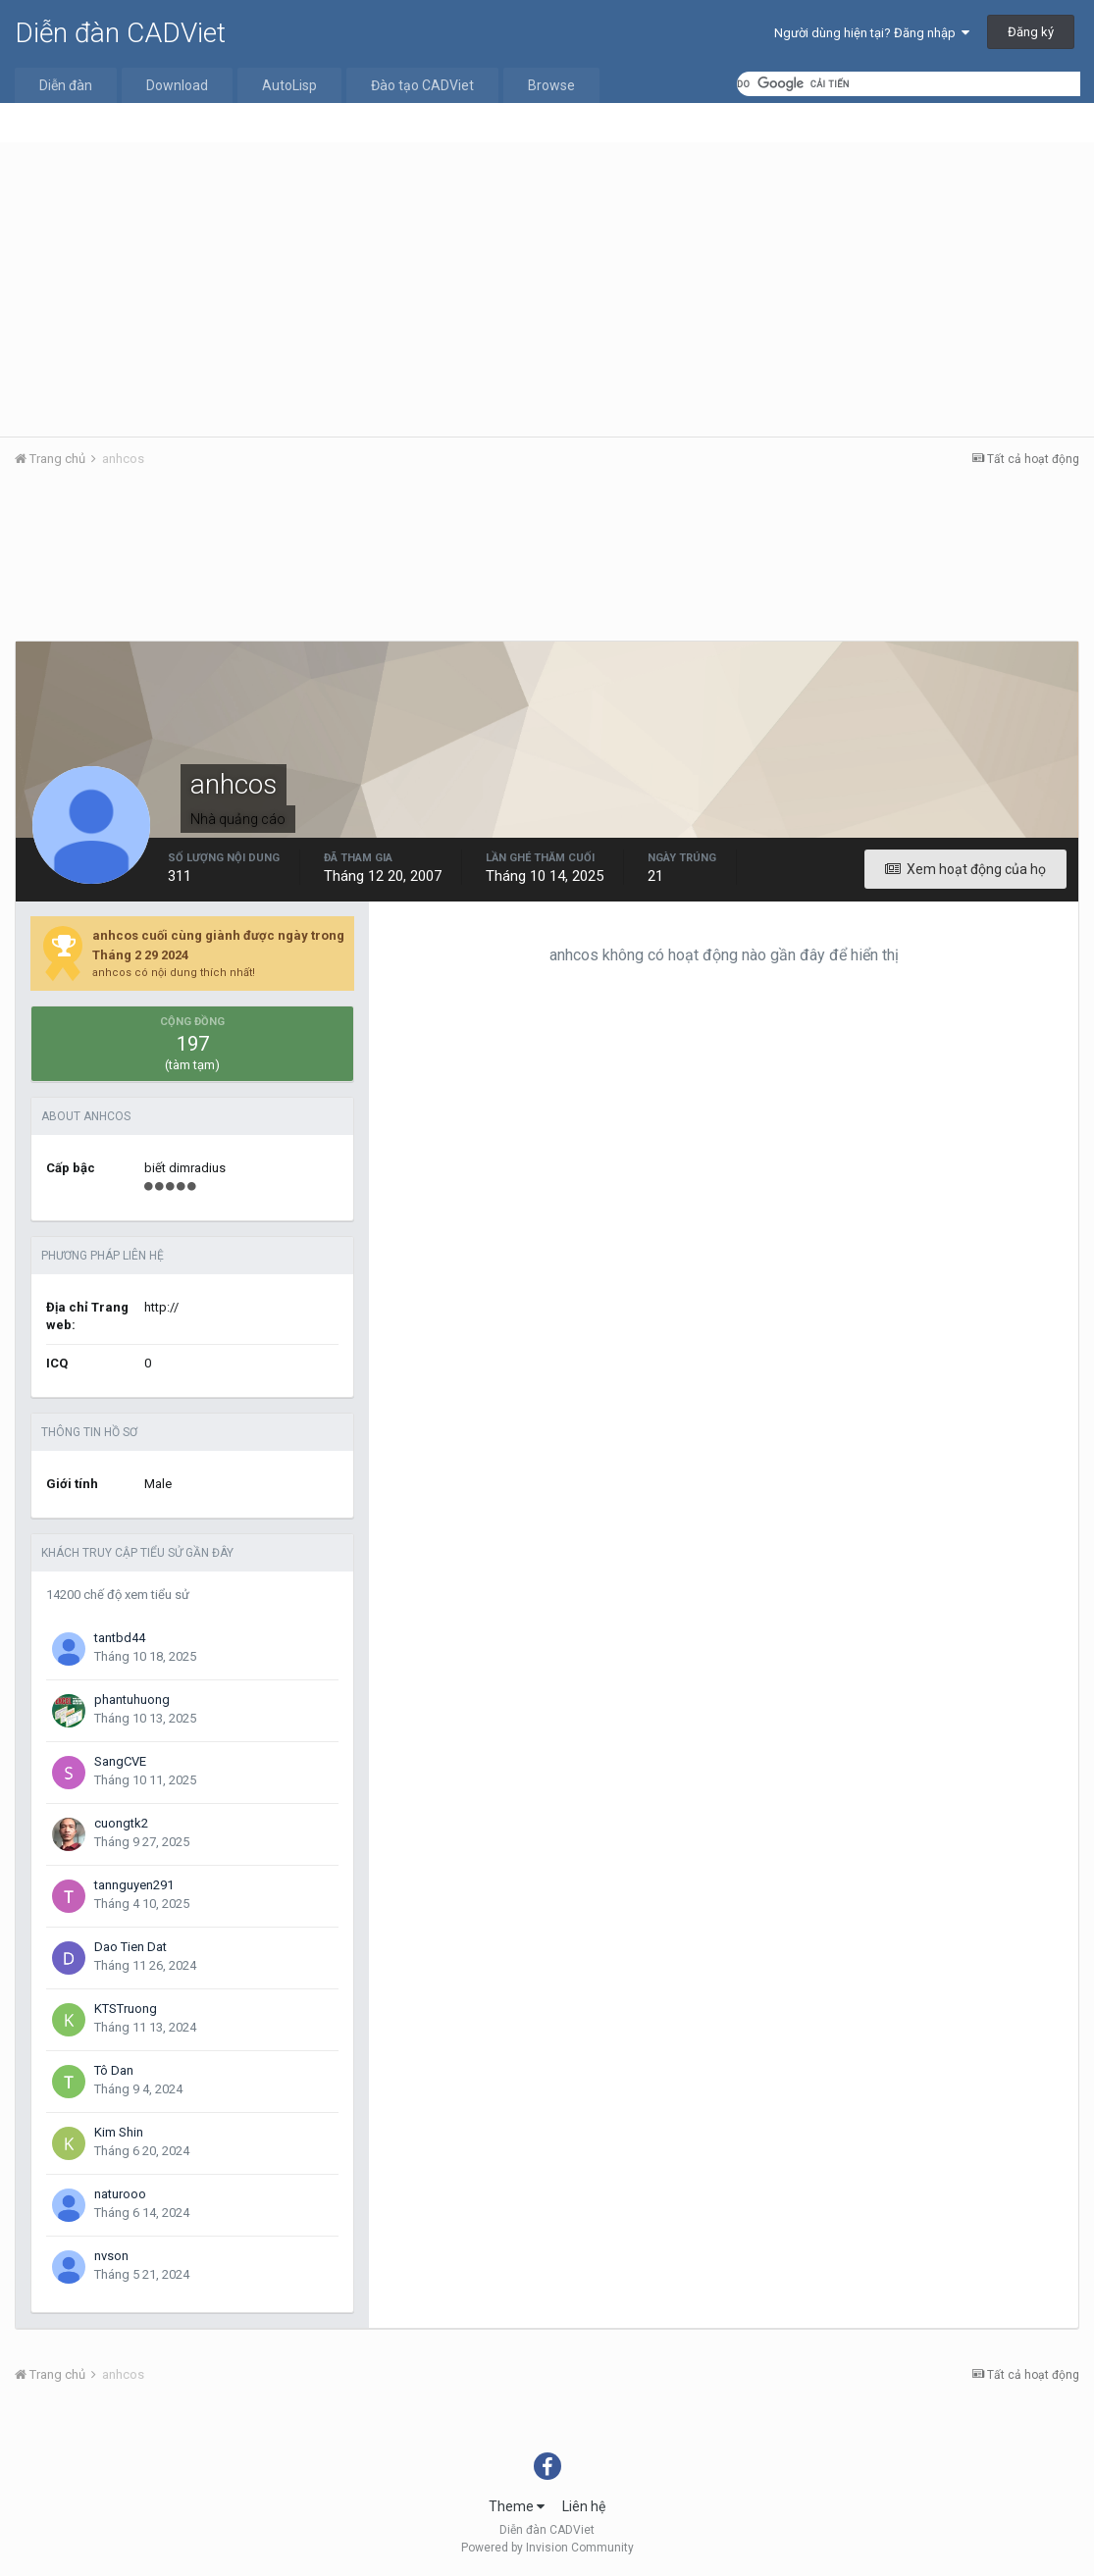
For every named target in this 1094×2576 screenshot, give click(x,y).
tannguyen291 (134, 1885)
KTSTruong (125, 2008)
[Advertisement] (547, 289)
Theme (517, 2506)
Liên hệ (583, 2506)
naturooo (120, 2194)
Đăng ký (1031, 32)
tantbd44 (119, 1637)
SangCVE (120, 1761)
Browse (551, 85)
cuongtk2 (121, 1823)
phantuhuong (132, 1699)
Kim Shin (118, 2132)
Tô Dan (113, 2070)
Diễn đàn (65, 85)
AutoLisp (289, 85)
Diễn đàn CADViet (120, 33)
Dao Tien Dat (130, 1946)
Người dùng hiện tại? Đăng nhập (871, 33)
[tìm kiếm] (908, 84)
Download (177, 85)
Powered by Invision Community (547, 2547)
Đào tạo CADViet (422, 85)
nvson (111, 2255)
